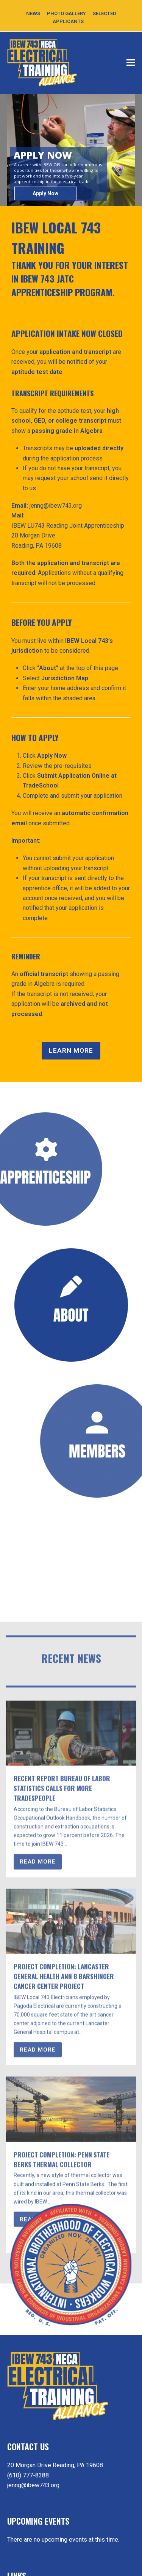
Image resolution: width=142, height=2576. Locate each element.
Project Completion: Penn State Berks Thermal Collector (61, 2485)
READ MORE (38, 2187)
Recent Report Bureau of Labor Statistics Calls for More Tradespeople (62, 2114)
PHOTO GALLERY (66, 13)
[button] (130, 62)
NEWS (33, 13)
